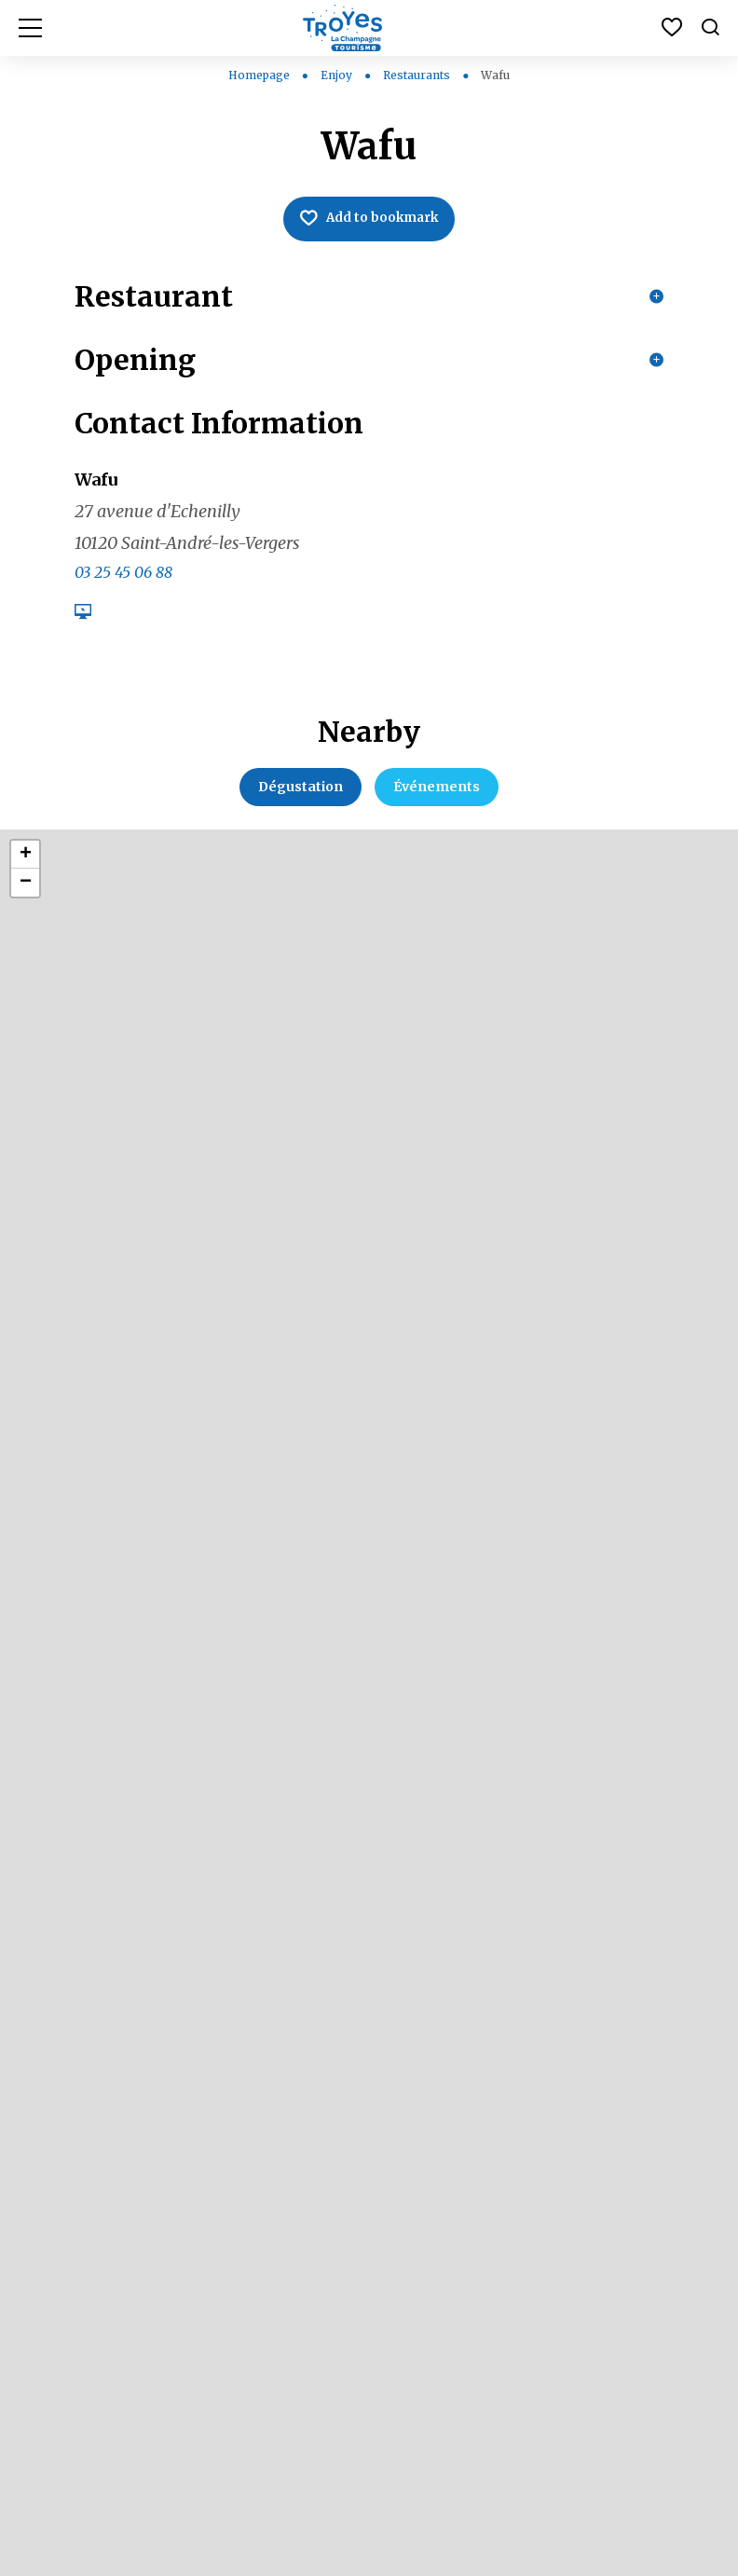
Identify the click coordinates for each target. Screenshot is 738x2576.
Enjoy (338, 75)
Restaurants (418, 75)
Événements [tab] (436, 803)
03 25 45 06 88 (123, 589)
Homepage (259, 75)
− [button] (26, 899)
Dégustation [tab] (300, 803)
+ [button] (26, 871)
